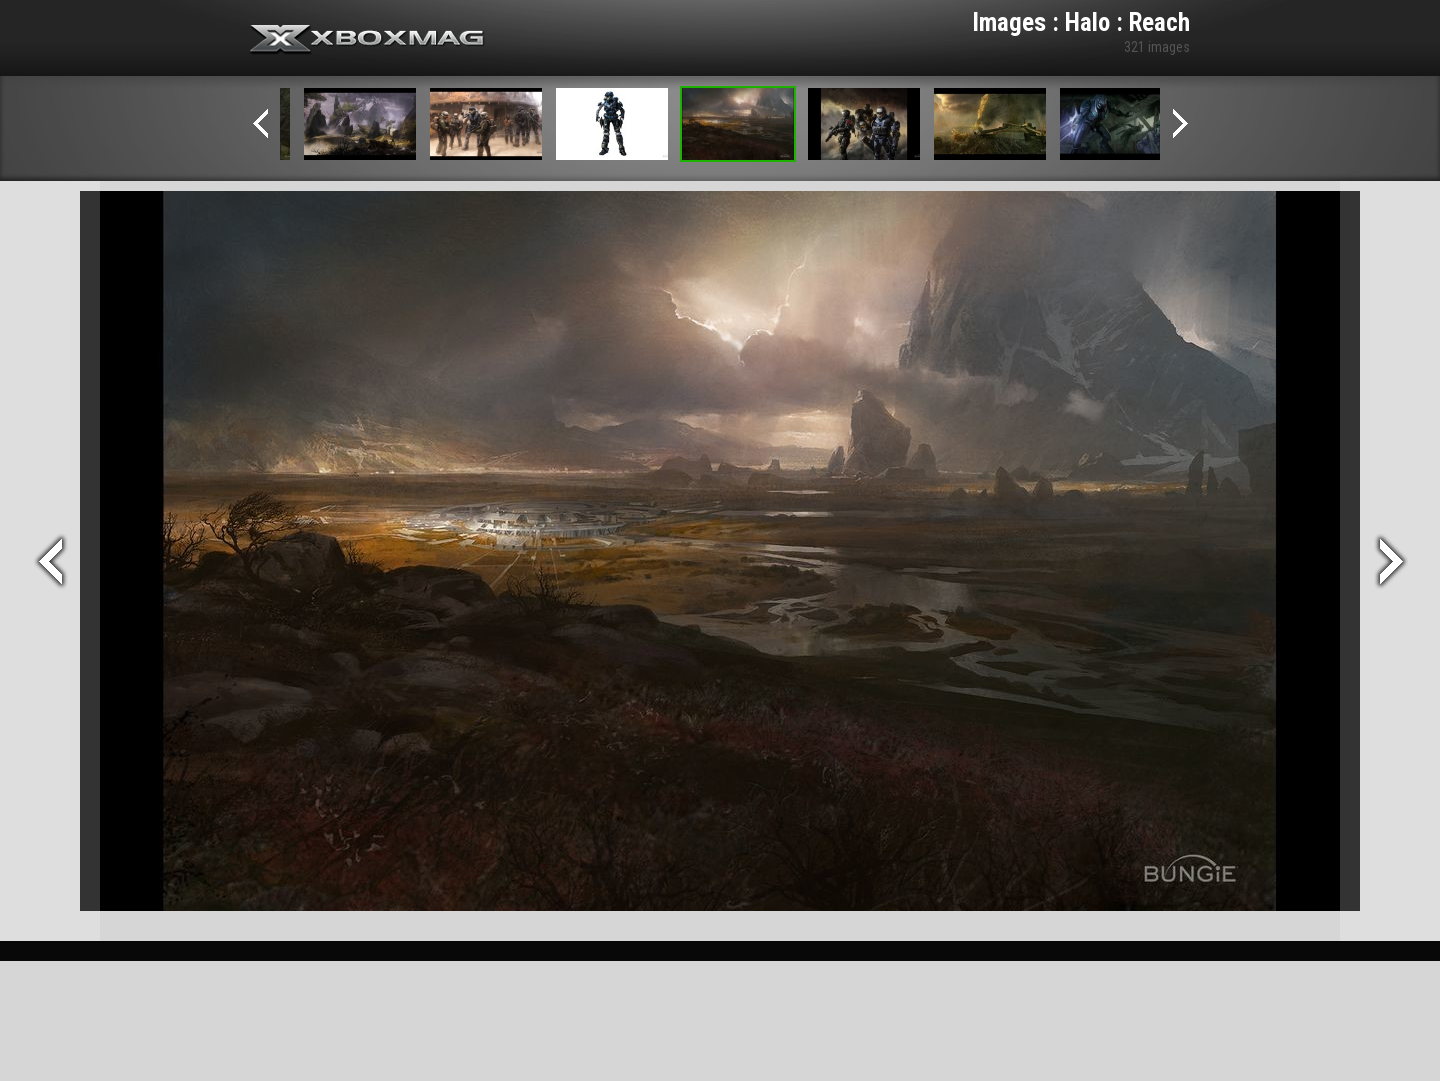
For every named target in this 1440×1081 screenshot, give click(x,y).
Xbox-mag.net (367, 40)
